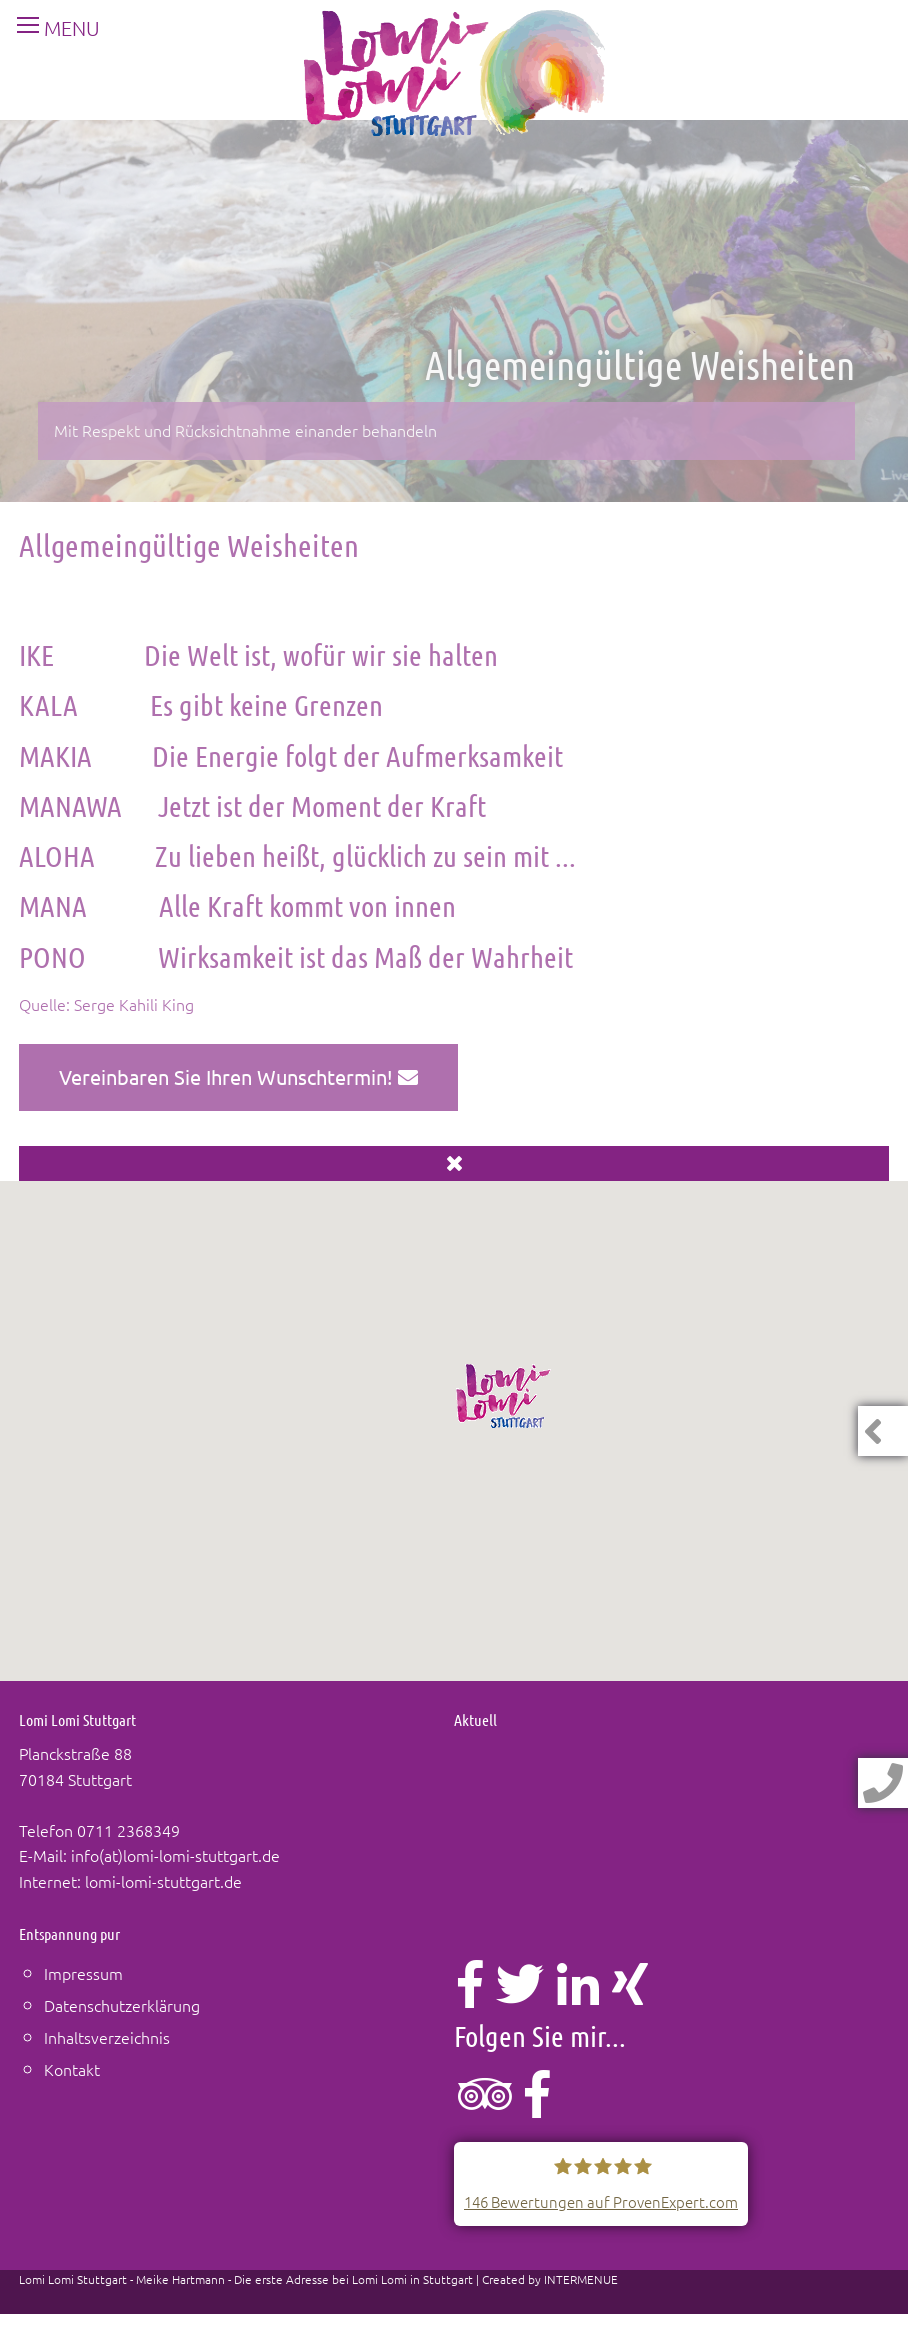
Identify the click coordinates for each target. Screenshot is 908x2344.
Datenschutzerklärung (122, 2005)
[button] (504, 1396)
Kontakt (72, 2069)
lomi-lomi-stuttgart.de (163, 1881)
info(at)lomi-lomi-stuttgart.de (175, 1855)
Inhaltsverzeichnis (107, 2037)
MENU (50, 28)
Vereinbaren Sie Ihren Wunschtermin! (238, 1076)
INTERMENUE (581, 2279)
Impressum (83, 1973)
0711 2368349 (128, 1830)
